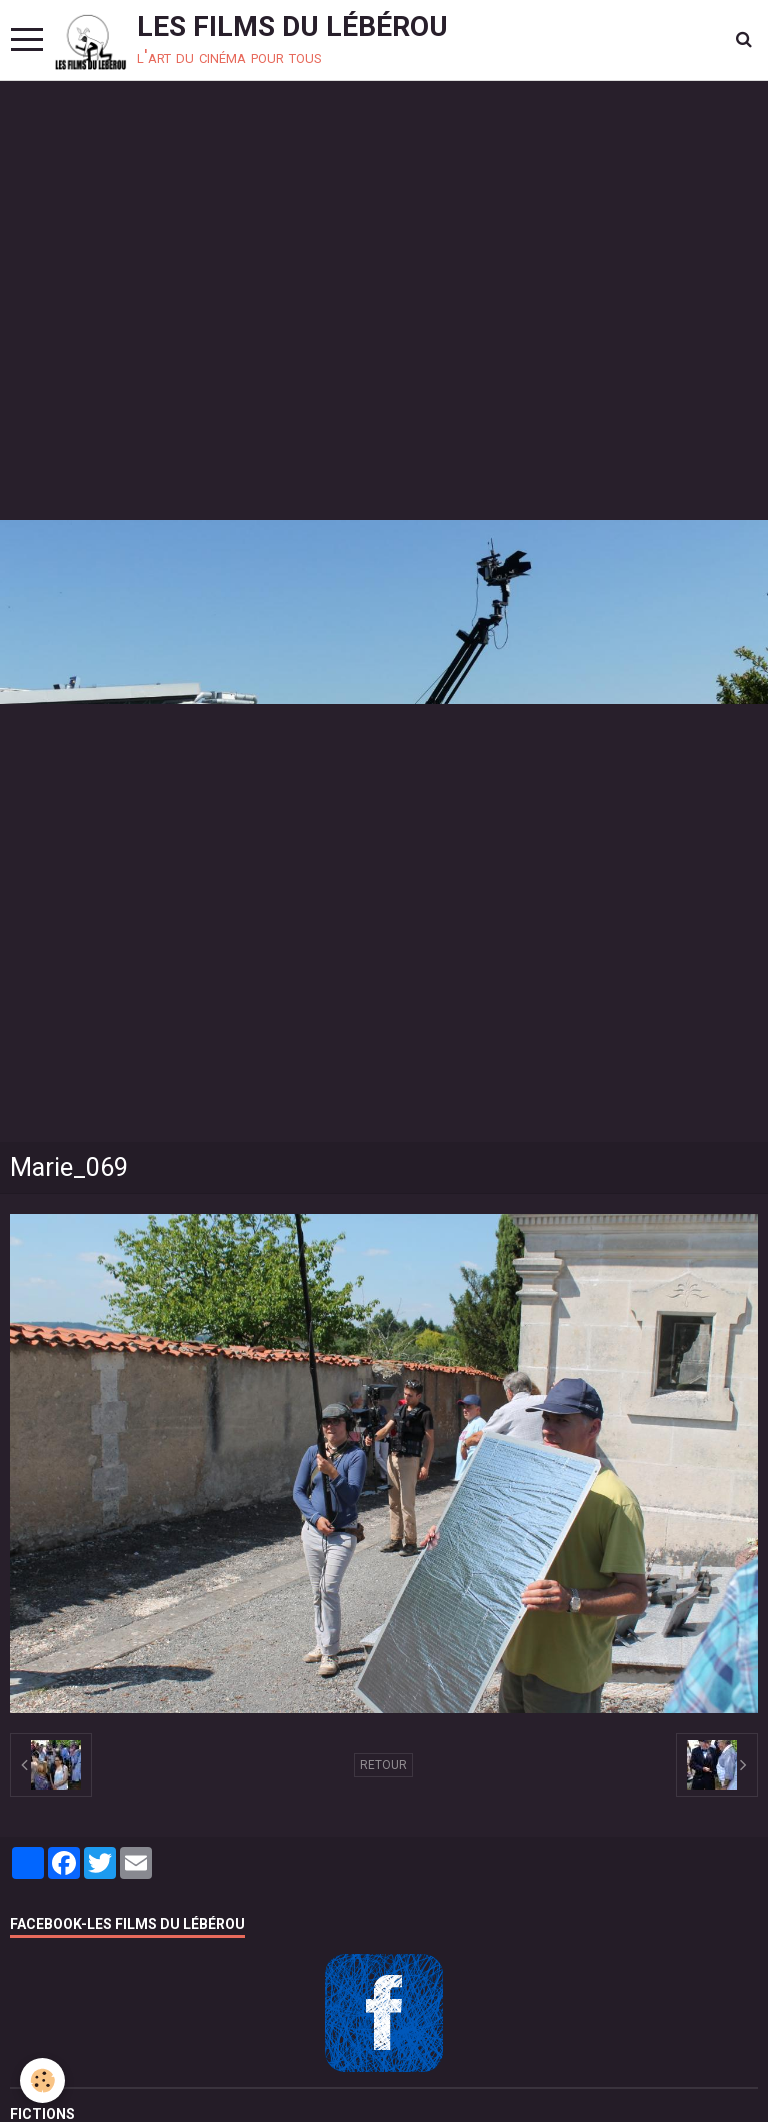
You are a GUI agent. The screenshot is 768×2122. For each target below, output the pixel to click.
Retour (383, 1765)
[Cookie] (42, 2080)
